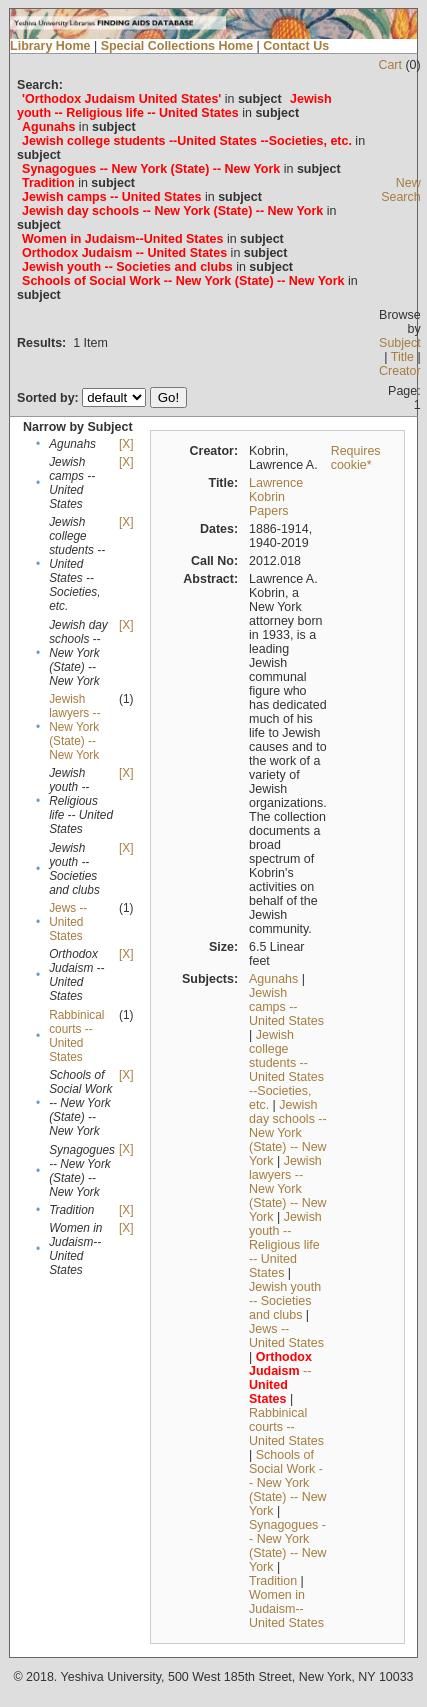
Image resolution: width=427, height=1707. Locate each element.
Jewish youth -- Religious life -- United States (285, 1245)
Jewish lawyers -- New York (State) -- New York (74, 727)
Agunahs (273, 979)
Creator (400, 371)
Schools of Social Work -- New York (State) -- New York (288, 1483)
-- (280, 1378)
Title (402, 357)
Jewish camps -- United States (286, 1007)
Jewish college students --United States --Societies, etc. (286, 1070)
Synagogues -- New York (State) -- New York (288, 1546)
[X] (126, 444)
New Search (401, 190)
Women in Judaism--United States (286, 1609)
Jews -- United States (68, 922)
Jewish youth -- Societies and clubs (285, 1301)
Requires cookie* (356, 458)
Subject (400, 343)
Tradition (273, 1581)
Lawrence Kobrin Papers (276, 497)
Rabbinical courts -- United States (76, 1036)
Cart (390, 65)
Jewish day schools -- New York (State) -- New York (288, 1133)
